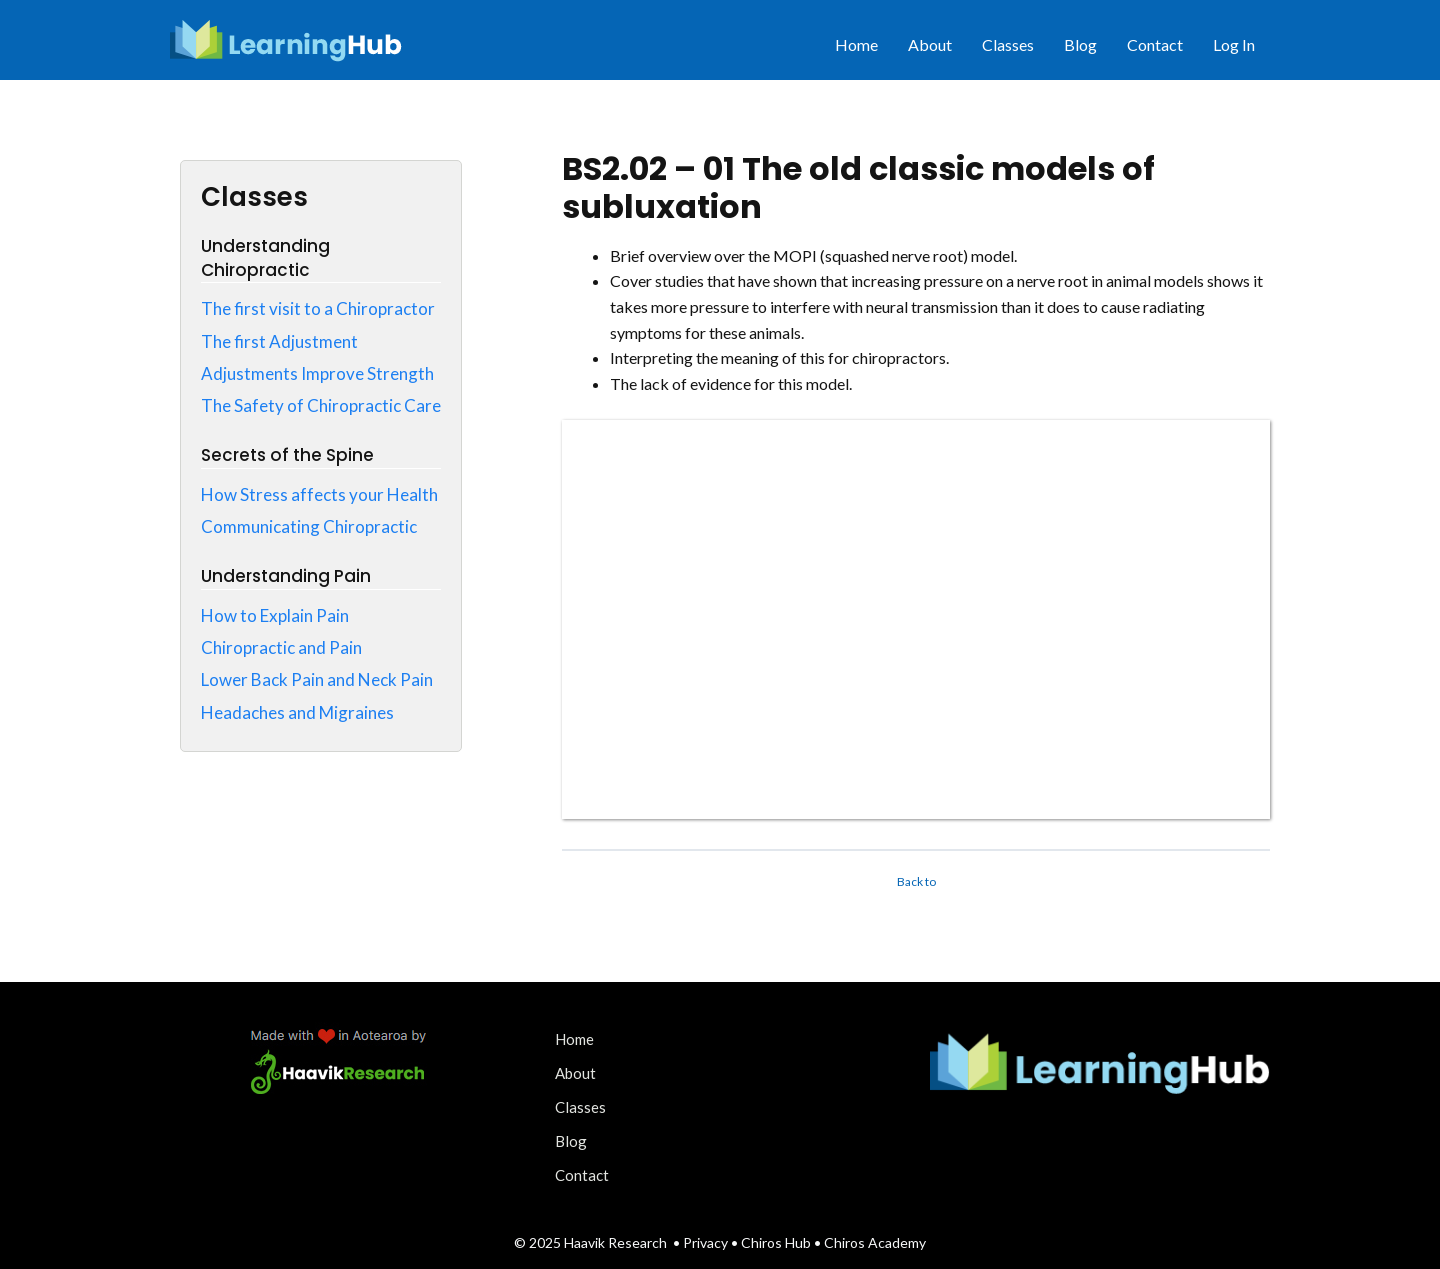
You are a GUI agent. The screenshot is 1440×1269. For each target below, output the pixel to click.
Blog (1080, 44)
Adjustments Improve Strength (317, 373)
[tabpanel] (916, 531)
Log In (1234, 44)
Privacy (707, 1242)
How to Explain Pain (275, 615)
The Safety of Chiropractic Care (321, 405)
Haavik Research (615, 1242)
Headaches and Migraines (297, 712)
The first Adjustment (279, 341)
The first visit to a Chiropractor (318, 308)
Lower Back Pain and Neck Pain (317, 679)
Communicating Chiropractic (309, 526)
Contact (1155, 44)
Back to (916, 881)
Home (856, 44)
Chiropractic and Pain (281, 647)
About (930, 44)
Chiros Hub (776, 1242)
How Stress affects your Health (319, 494)
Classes (1008, 44)
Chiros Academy (875, 1242)
